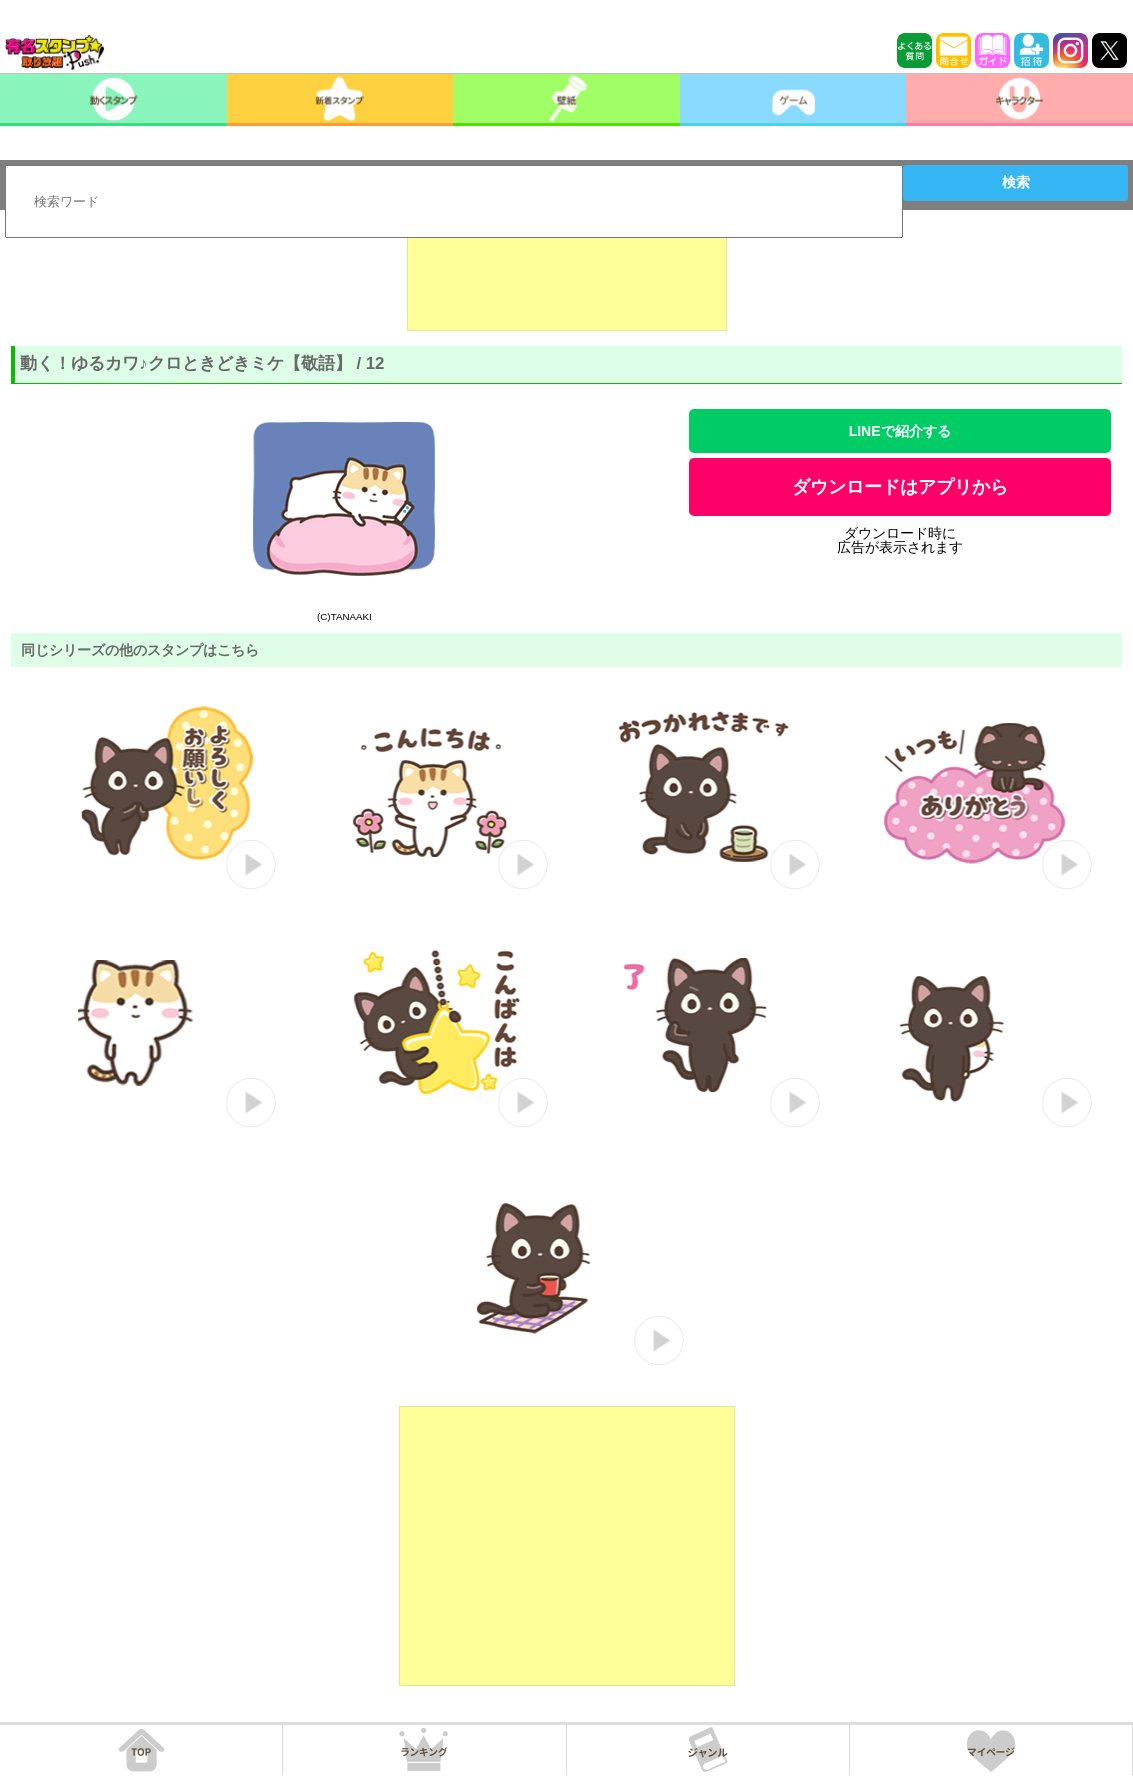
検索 (1016, 182)
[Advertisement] (567, 281)
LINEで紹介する (900, 431)
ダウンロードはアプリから (900, 487)
